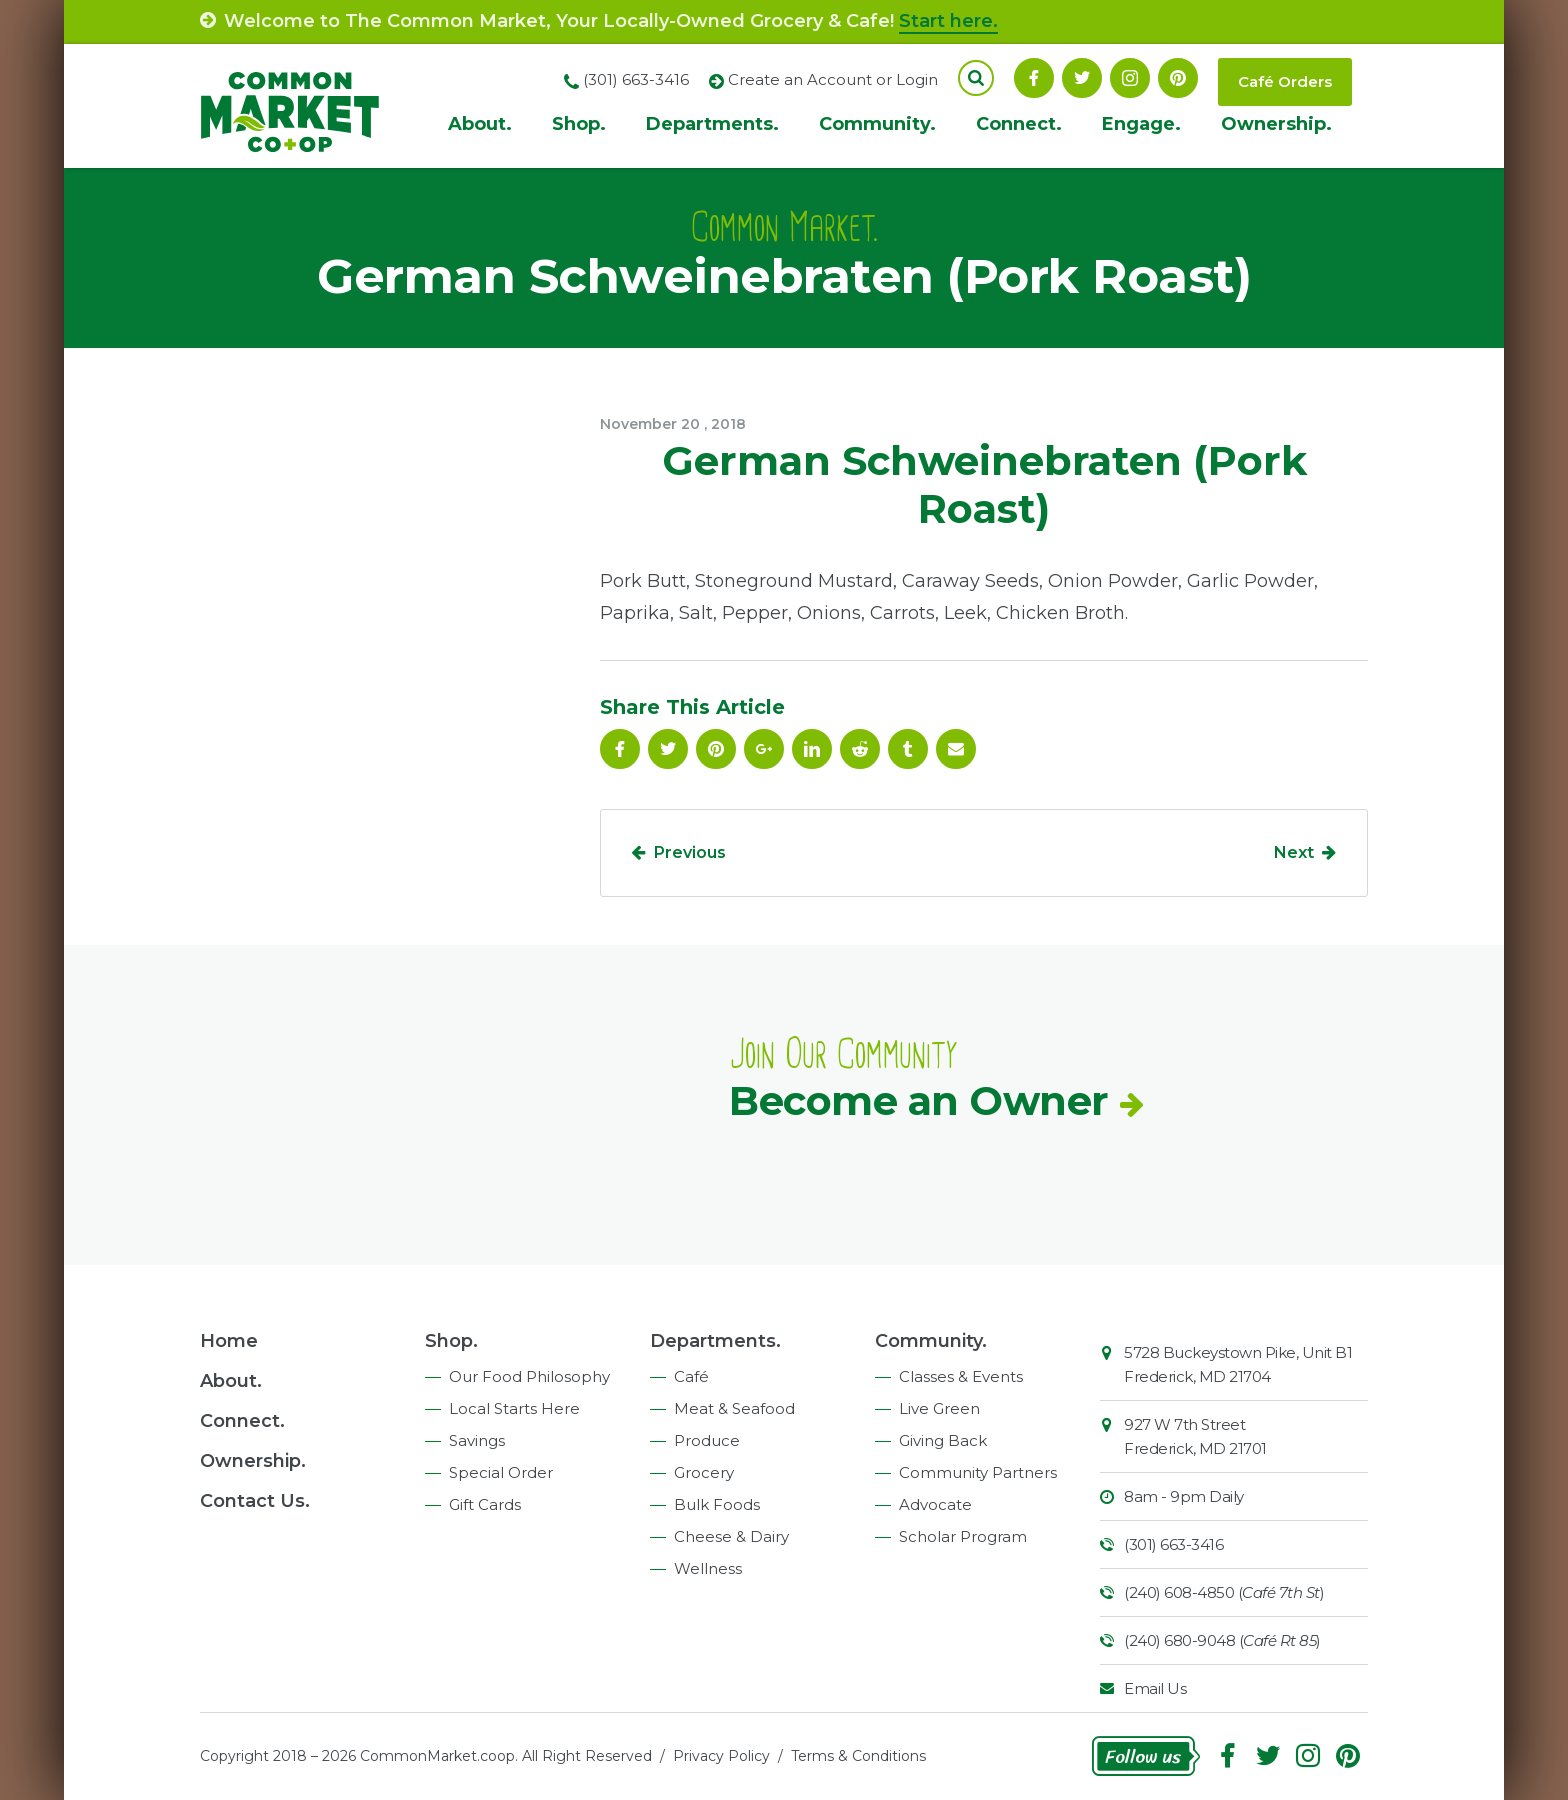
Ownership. (1276, 124)
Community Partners (978, 1472)
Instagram (1130, 78)
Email (956, 749)
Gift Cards (485, 1504)
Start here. (948, 21)
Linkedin (812, 749)
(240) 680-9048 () (1222, 1640)
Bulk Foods (717, 1504)
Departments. (712, 124)
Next (1294, 852)
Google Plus (764, 749)
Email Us (1155, 1688)
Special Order (501, 1472)
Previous (690, 852)
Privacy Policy (721, 1756)
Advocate (935, 1504)
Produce (707, 1440)
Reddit (860, 749)
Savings (477, 1440)
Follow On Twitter (1082, 78)
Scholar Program (963, 1536)
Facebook (1034, 78)
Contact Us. (255, 1501)
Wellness (708, 1568)
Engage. (1141, 124)
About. (480, 124)
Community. (877, 124)
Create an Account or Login (833, 79)
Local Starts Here (514, 1408)
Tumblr (908, 749)
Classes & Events (961, 1376)
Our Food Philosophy (529, 1376)
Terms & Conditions (858, 1756)
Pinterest (1178, 78)
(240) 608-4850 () (1224, 1592)
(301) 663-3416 (1173, 1544)
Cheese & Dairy (731, 1536)
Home (229, 1341)
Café (691, 1376)
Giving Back (943, 1440)
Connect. (1019, 124)
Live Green (939, 1408)
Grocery (704, 1472)
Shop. (579, 124)
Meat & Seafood (734, 1408)
